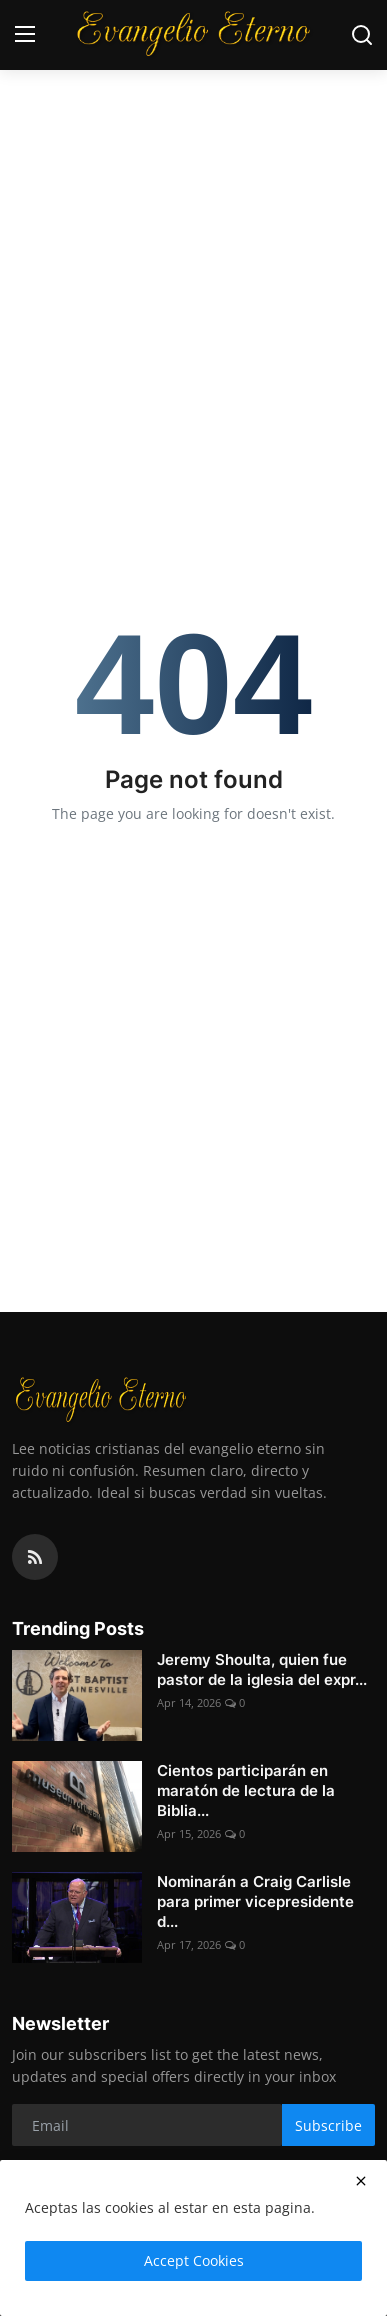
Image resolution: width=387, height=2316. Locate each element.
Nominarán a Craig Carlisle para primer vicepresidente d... (255, 1901)
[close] (361, 2181)
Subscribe (328, 2125)
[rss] (35, 1557)
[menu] (25, 35)
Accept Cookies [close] (194, 2260)
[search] (362, 35)
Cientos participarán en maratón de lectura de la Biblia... (246, 1790)
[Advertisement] (193, 203)
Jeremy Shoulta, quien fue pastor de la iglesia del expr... (262, 1669)
